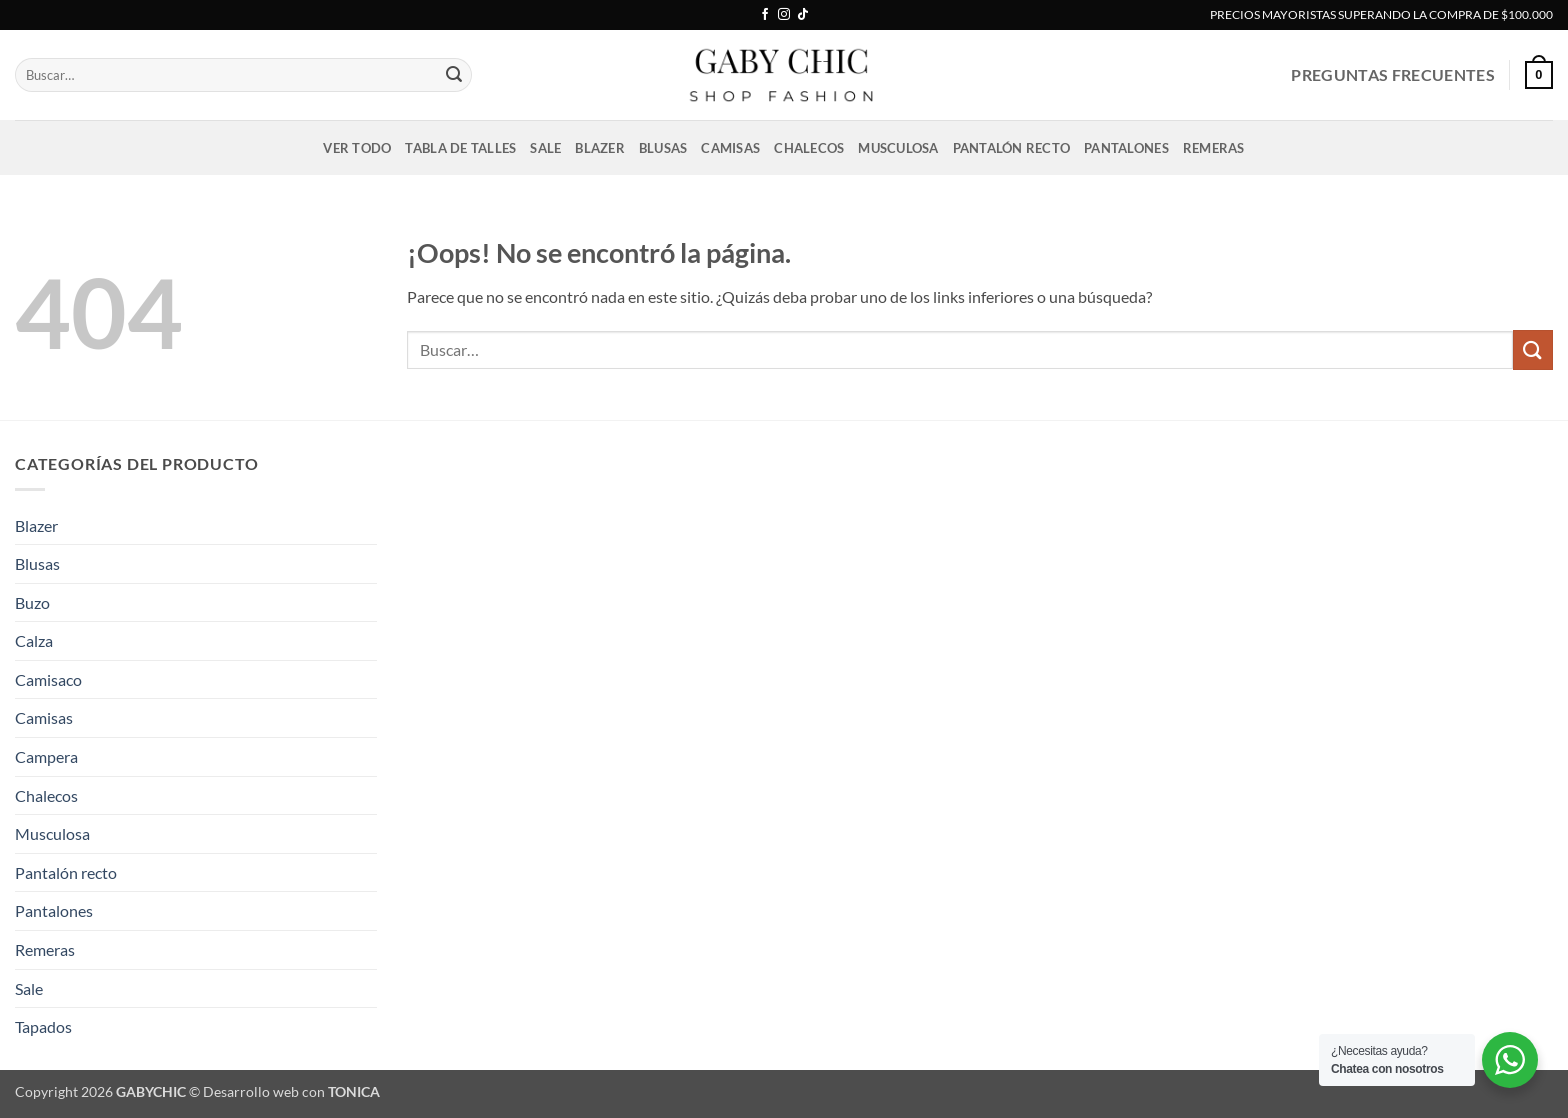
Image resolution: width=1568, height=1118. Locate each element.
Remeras (1214, 148)
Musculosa (898, 148)
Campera (46, 756)
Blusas (663, 148)
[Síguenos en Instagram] (784, 15)
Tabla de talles (460, 148)
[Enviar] (454, 75)
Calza (34, 640)
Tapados (43, 1026)
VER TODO (357, 148)
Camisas (730, 148)
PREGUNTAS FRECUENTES (1392, 74)
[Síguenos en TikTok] (803, 15)
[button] (1539, 75)
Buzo (32, 602)
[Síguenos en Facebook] (765, 15)
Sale (545, 148)
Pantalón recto (1012, 148)
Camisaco (48, 679)
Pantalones (1126, 148)
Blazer (600, 148)
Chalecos (809, 148)
